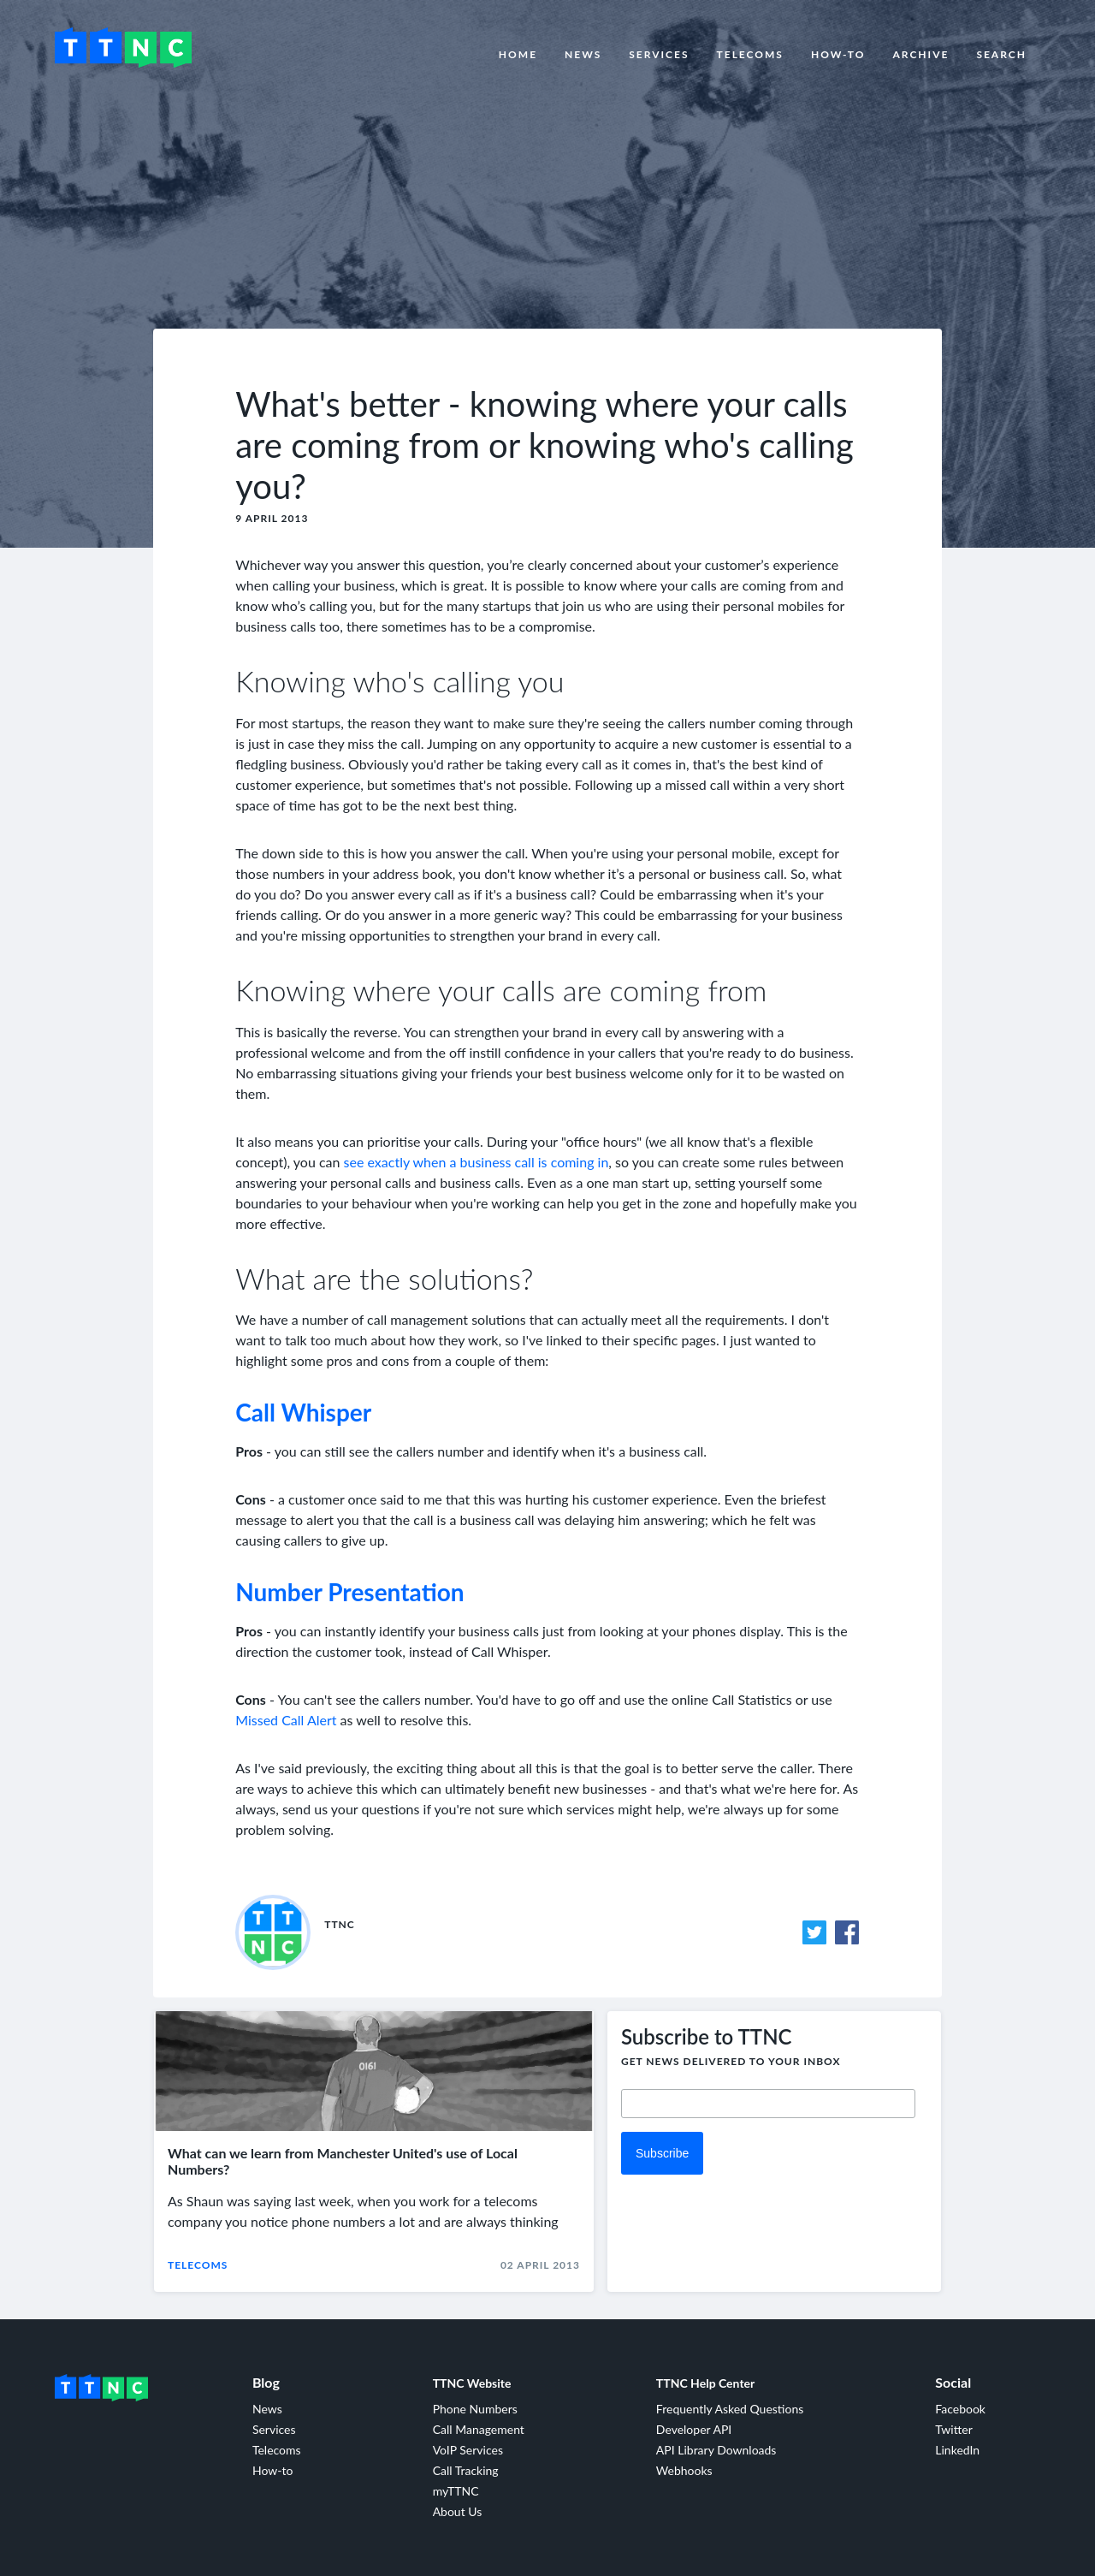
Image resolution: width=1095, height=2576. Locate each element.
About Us (457, 2511)
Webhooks (684, 2470)
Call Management (478, 2429)
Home (518, 54)
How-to (838, 54)
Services (659, 54)
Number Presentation (349, 1591)
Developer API (693, 2429)
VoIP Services (468, 2449)
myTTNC (456, 2491)
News (583, 54)
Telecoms (750, 54)
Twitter (953, 2429)
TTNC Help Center (705, 2383)
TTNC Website (472, 2383)
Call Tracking (466, 2470)
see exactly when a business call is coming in (476, 1162)
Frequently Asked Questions (729, 2408)
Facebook (960, 2408)
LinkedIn (957, 2449)
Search (1001, 54)
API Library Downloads (716, 2449)
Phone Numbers (475, 2408)
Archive (920, 54)
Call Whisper (303, 1412)
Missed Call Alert (285, 1720)
